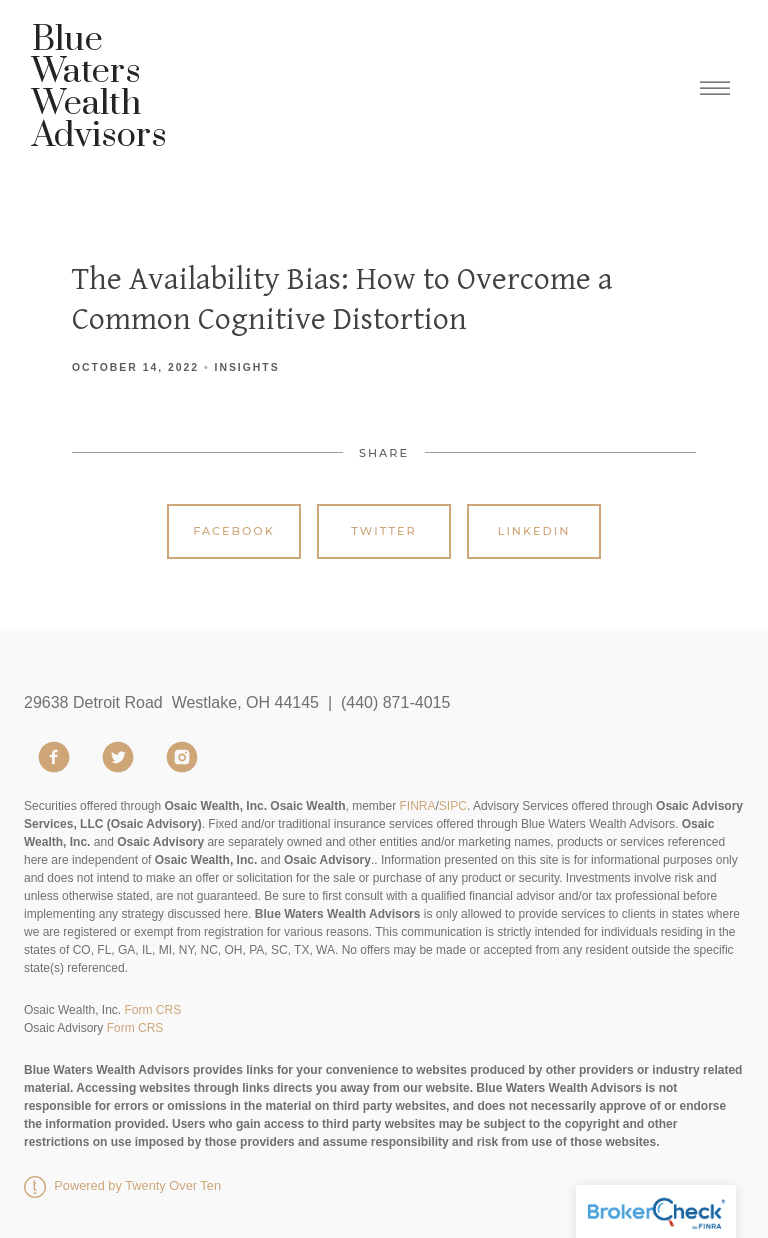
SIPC (453, 806)
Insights (247, 367)
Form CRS (152, 1010)
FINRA (418, 806)
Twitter (383, 531)
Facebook (234, 531)
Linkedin (534, 531)
